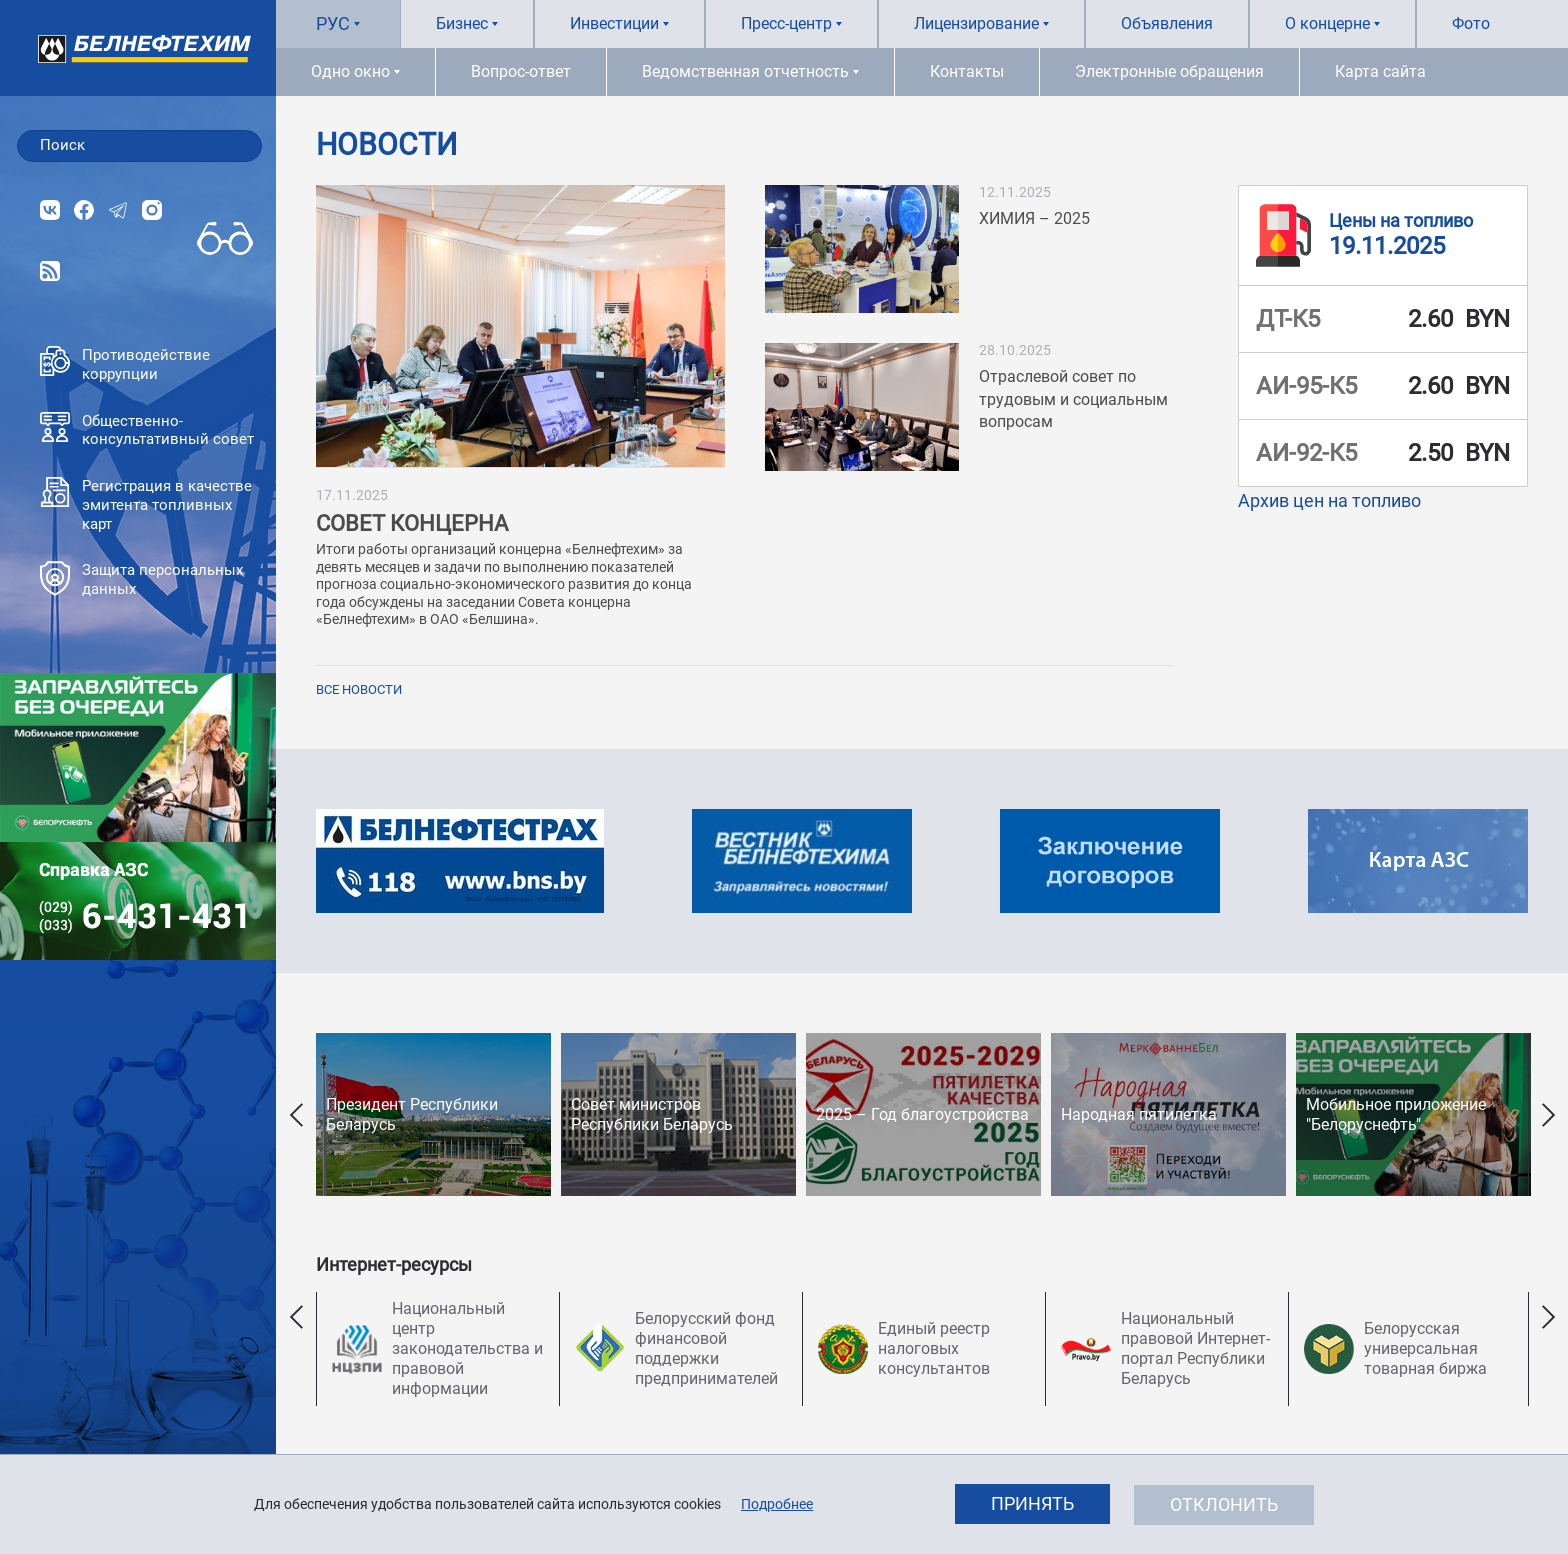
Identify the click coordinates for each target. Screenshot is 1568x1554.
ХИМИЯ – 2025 (1034, 218)
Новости (386, 145)
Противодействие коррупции (125, 364)
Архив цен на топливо (1329, 500)
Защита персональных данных (141, 579)
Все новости (359, 689)
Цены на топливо (1401, 220)
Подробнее (777, 1504)
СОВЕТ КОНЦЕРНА (412, 523)
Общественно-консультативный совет (147, 430)
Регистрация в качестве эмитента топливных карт (146, 505)
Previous (296, 1114)
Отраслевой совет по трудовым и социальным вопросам (1073, 399)
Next (1548, 1114)
